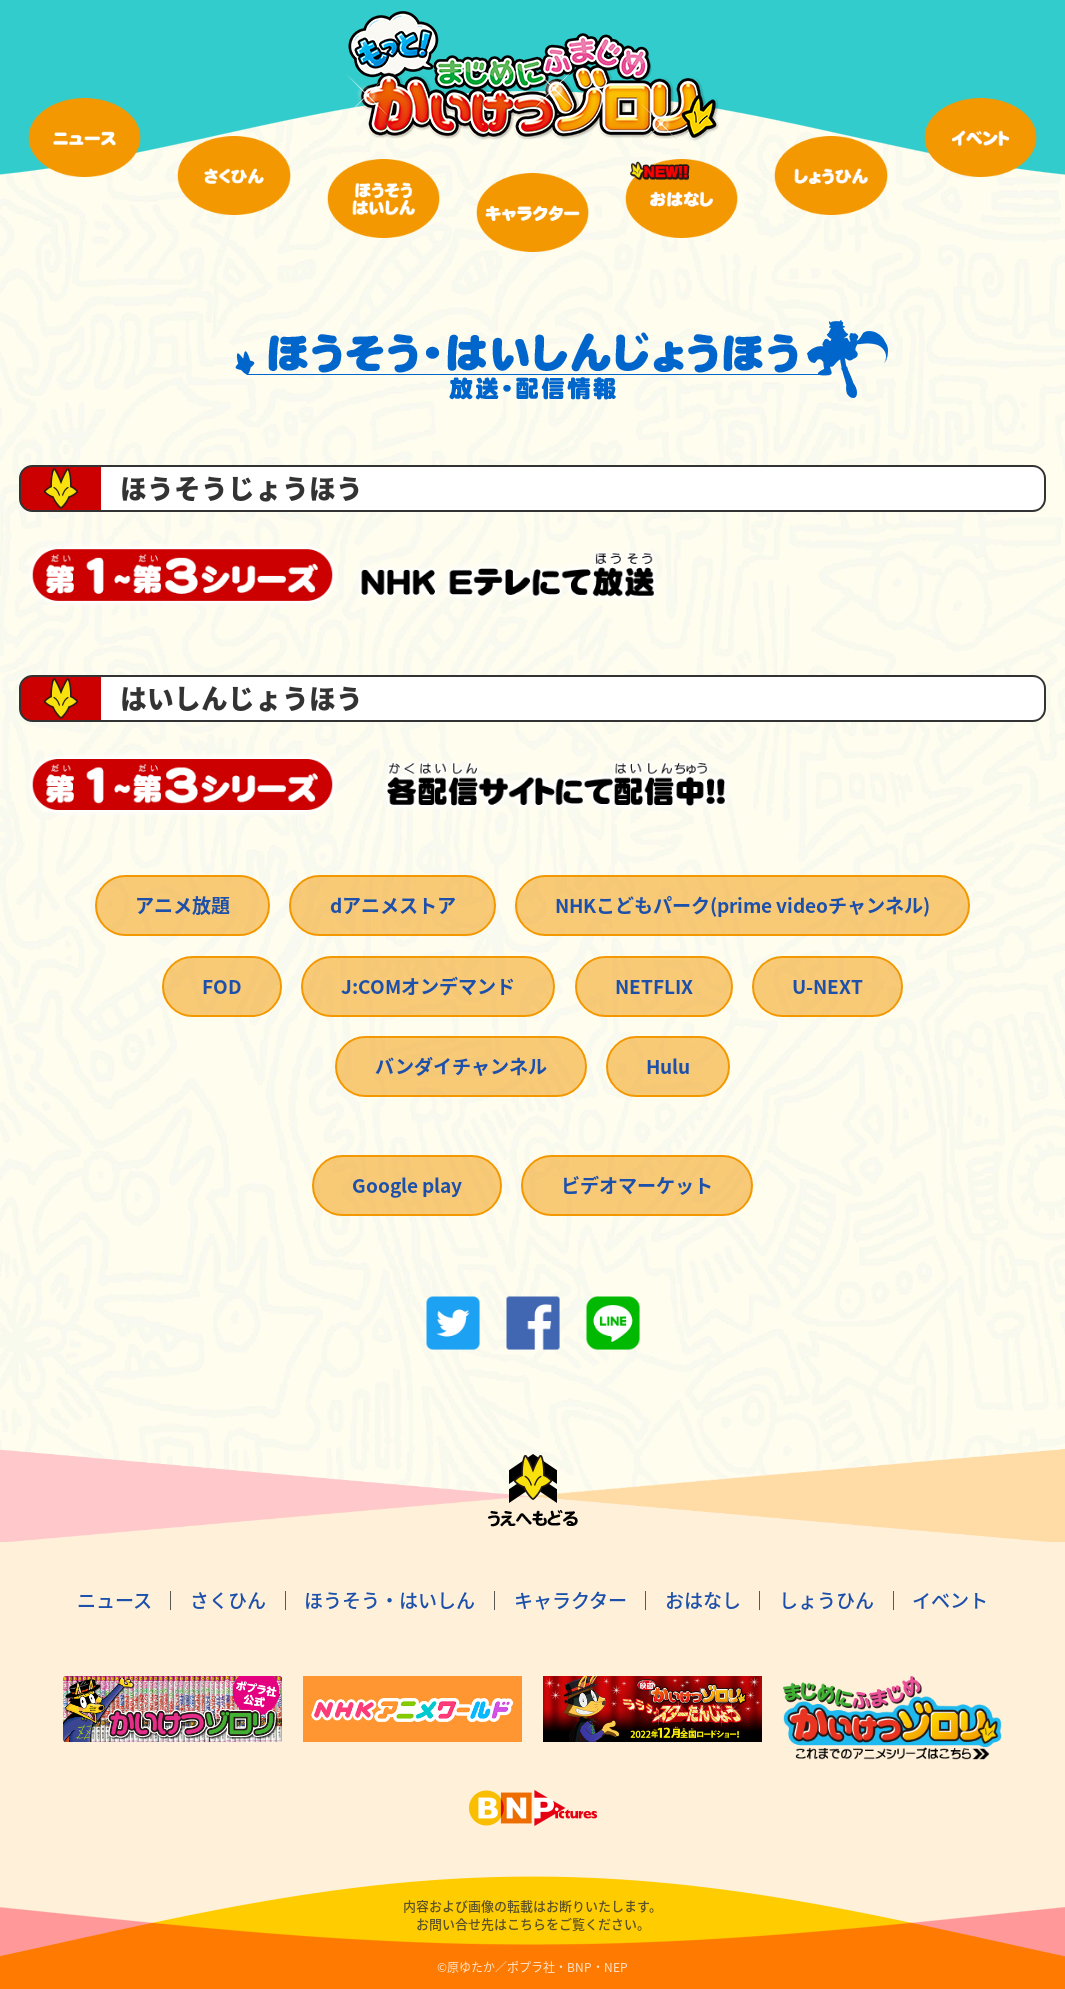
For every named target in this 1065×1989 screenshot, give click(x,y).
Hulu (668, 1066)
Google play (407, 1185)
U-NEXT (827, 986)
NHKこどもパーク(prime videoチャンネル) (742, 905)
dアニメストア (393, 905)
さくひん (228, 1600)
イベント (950, 1600)
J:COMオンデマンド (428, 986)
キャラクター (570, 1600)
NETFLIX (654, 986)
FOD (222, 986)
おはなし (703, 1600)
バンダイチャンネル (461, 1066)
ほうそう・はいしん (389, 1600)
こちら (526, 1923)
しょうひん (826, 1600)
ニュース (114, 1600)
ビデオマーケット (637, 1185)
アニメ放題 (182, 905)
